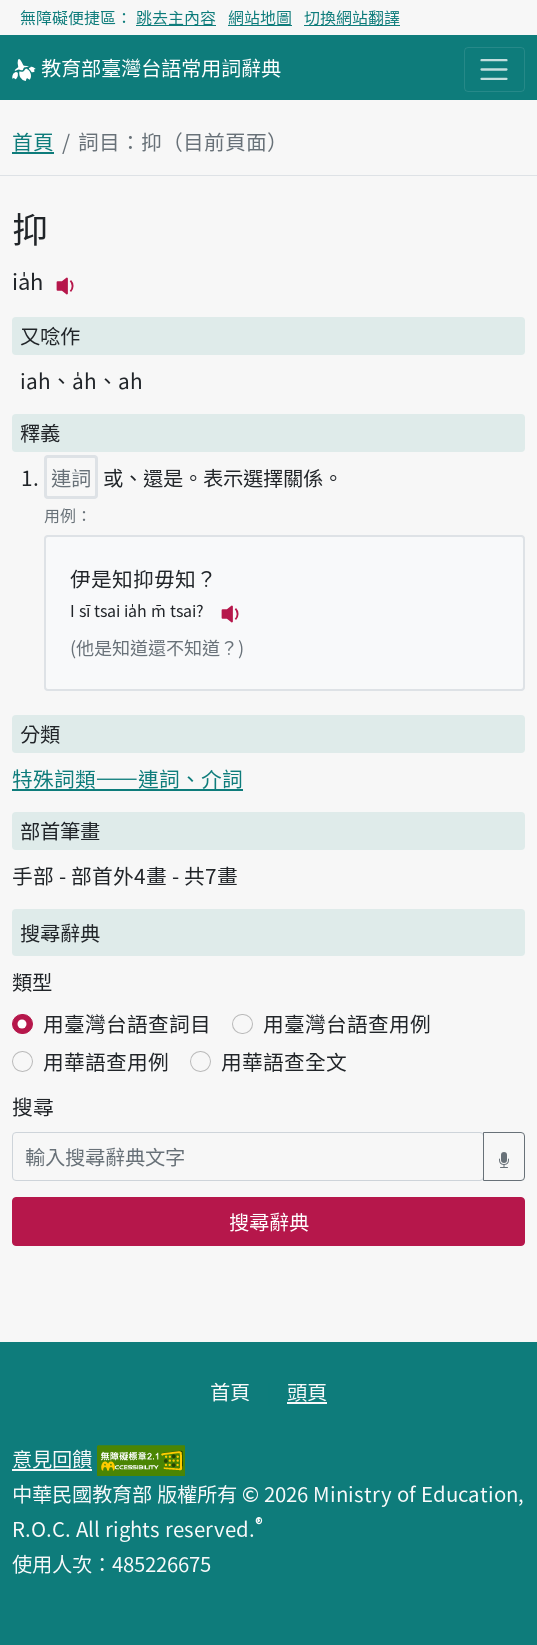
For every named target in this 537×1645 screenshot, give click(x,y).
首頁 (33, 141)
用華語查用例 (106, 1061)
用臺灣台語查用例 (347, 1023)
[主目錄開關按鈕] (494, 69)
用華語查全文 (284, 1061)
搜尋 (33, 1106)
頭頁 (307, 1391)
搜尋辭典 (269, 1221)
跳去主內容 (176, 17)
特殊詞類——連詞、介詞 (127, 778)
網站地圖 (260, 17)
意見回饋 (52, 1458)
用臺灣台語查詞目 (127, 1023)
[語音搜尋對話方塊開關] (504, 1156)
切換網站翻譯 (352, 17)
